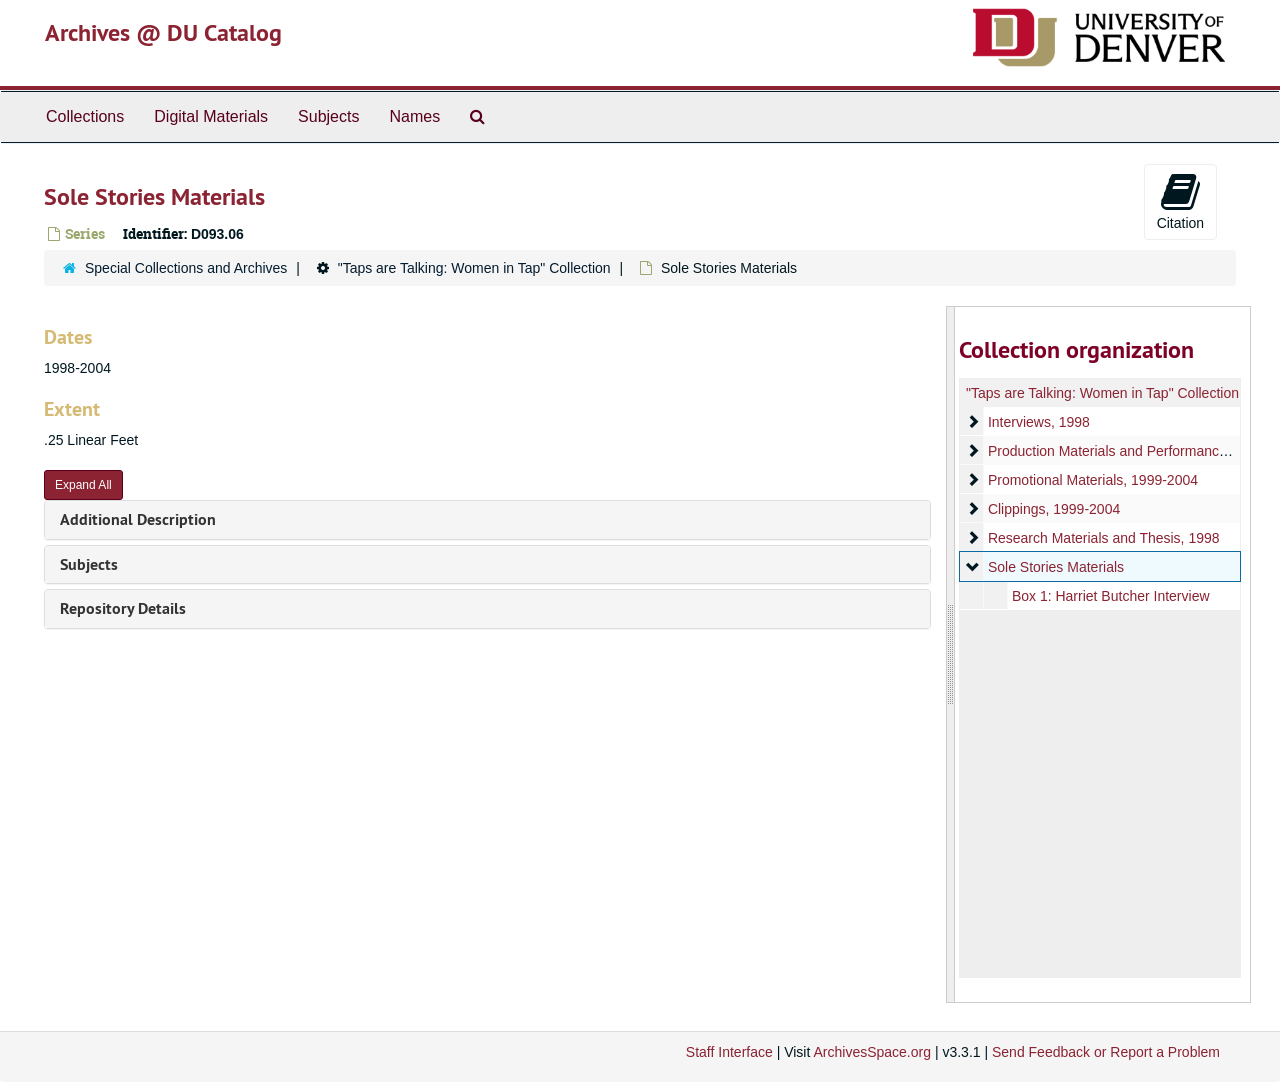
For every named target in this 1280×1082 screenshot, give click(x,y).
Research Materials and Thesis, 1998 (1103, 538)
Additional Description (138, 519)
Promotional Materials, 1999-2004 (1092, 480)
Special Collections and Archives (186, 268)
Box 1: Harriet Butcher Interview (1110, 596)
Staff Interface (729, 1052)
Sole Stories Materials (1055, 567)
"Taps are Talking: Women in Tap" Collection (474, 268)
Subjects (328, 116)
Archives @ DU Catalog (163, 32)
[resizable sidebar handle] (951, 654)
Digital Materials (211, 116)
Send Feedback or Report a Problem (1106, 1052)
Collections (85, 116)
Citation (1180, 201)
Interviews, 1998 (1038, 422)
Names (414, 116)
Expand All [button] (83, 485)
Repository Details (123, 608)
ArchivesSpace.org (872, 1052)
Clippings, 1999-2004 (1053, 509)
